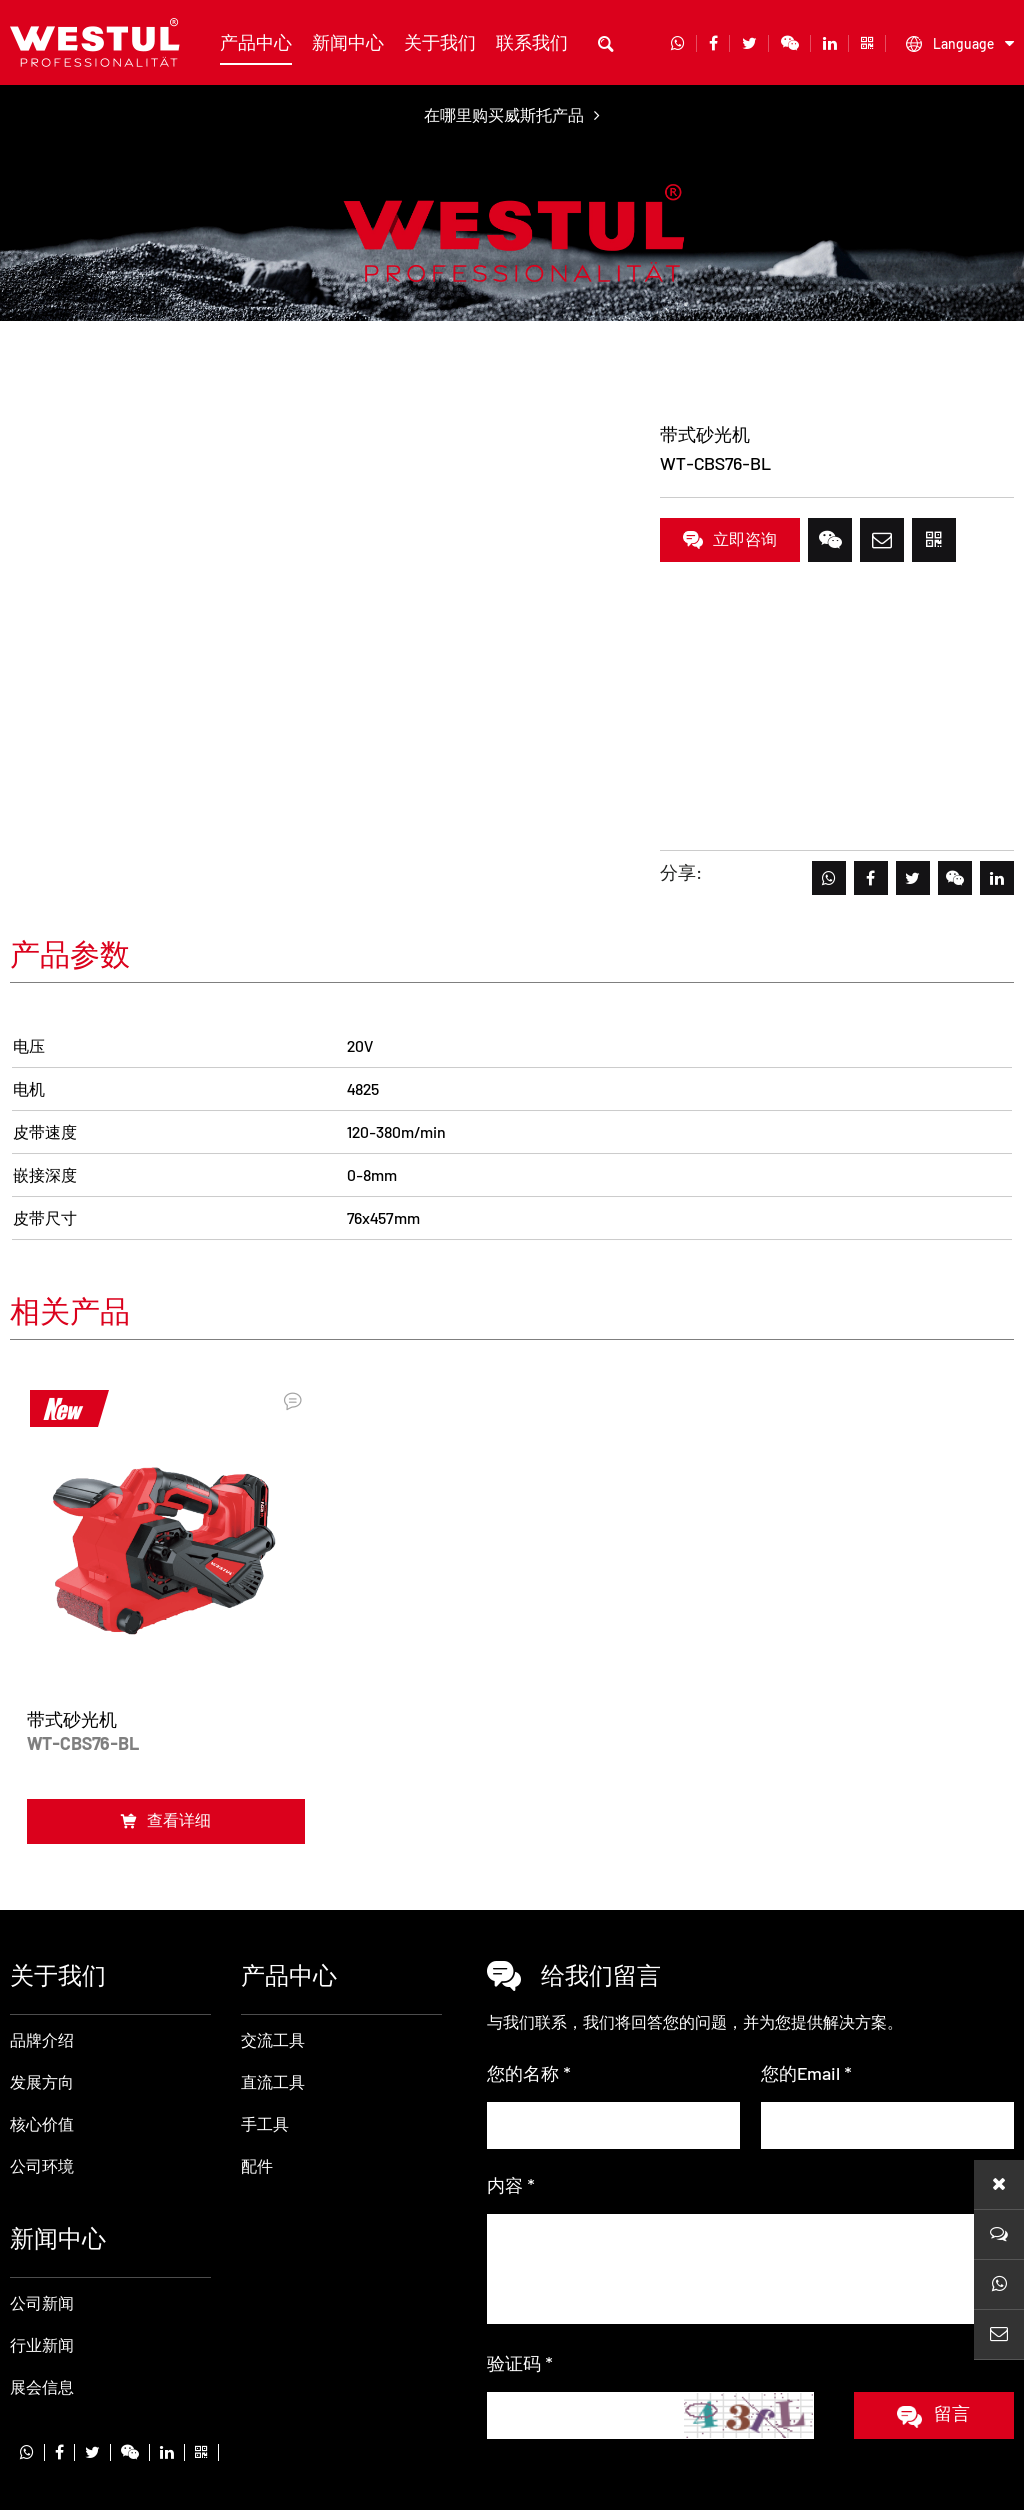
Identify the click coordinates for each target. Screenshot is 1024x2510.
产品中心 (256, 42)
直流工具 (178, 372)
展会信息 (42, 2303)
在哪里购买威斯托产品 (512, 114)
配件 (257, 2082)
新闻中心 (348, 42)
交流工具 (273, 1956)
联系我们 (532, 42)
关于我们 (440, 42)
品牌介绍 (42, 1956)
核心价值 (42, 2040)
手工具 (265, 2040)
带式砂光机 (270, 372)
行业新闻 (42, 2261)
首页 (26, 372)
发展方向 (42, 1998)
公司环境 (42, 2082)
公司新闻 (42, 2219)
